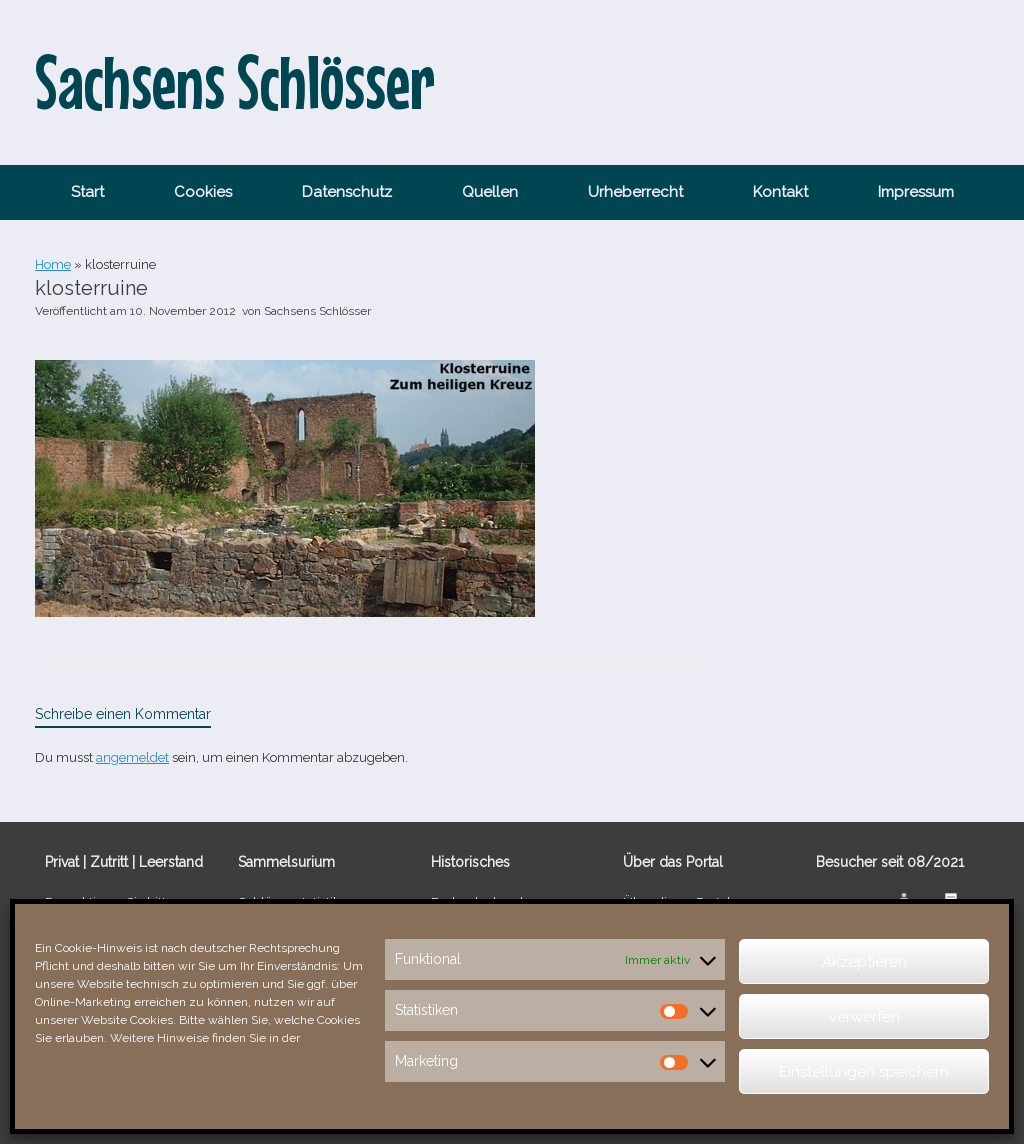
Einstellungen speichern (864, 1072)
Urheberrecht (635, 192)
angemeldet (132, 757)
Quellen (490, 192)
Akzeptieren (864, 962)
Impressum (916, 192)
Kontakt (780, 192)
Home (53, 264)
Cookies (203, 192)
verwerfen (864, 1017)
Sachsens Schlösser (317, 311)
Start (87, 192)
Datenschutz (347, 192)
